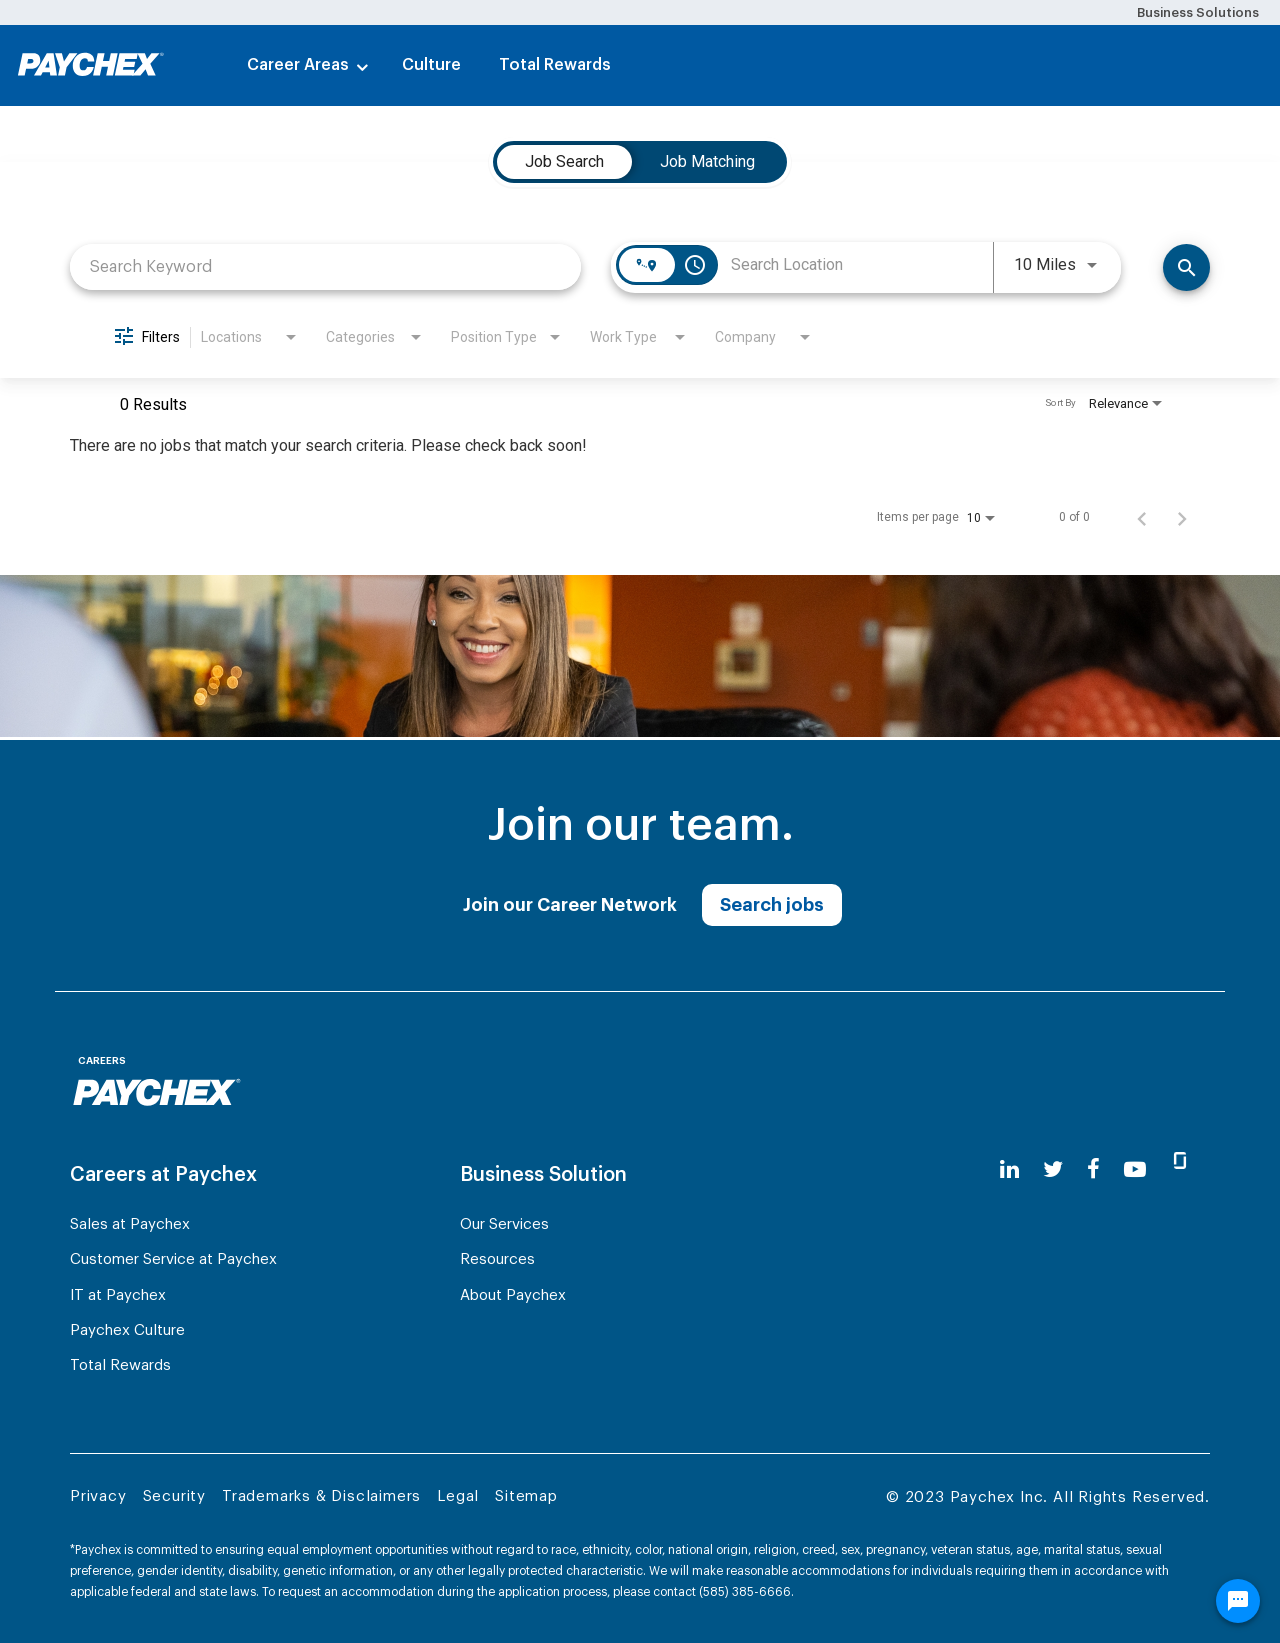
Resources (497, 1259)
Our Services (504, 1224)
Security (174, 1496)
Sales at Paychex (130, 1224)
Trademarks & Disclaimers (321, 1496)
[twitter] (1053, 1169)
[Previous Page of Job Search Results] (1142, 517)
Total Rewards (555, 65)
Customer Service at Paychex (173, 1259)
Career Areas (298, 65)
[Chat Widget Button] (1238, 1601)
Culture (431, 65)
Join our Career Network (570, 905)
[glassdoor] (1180, 1169)
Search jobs (772, 905)
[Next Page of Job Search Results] (1182, 517)
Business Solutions (1198, 12)
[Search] (1186, 267)
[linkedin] (1009, 1169)
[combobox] (325, 266)
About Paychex (513, 1295)
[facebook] (1093, 1169)
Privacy (98, 1496)
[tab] (564, 162)
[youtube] (1135, 1169)
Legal (458, 1496)
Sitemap (526, 1496)
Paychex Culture (127, 1330)
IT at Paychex (118, 1295)
